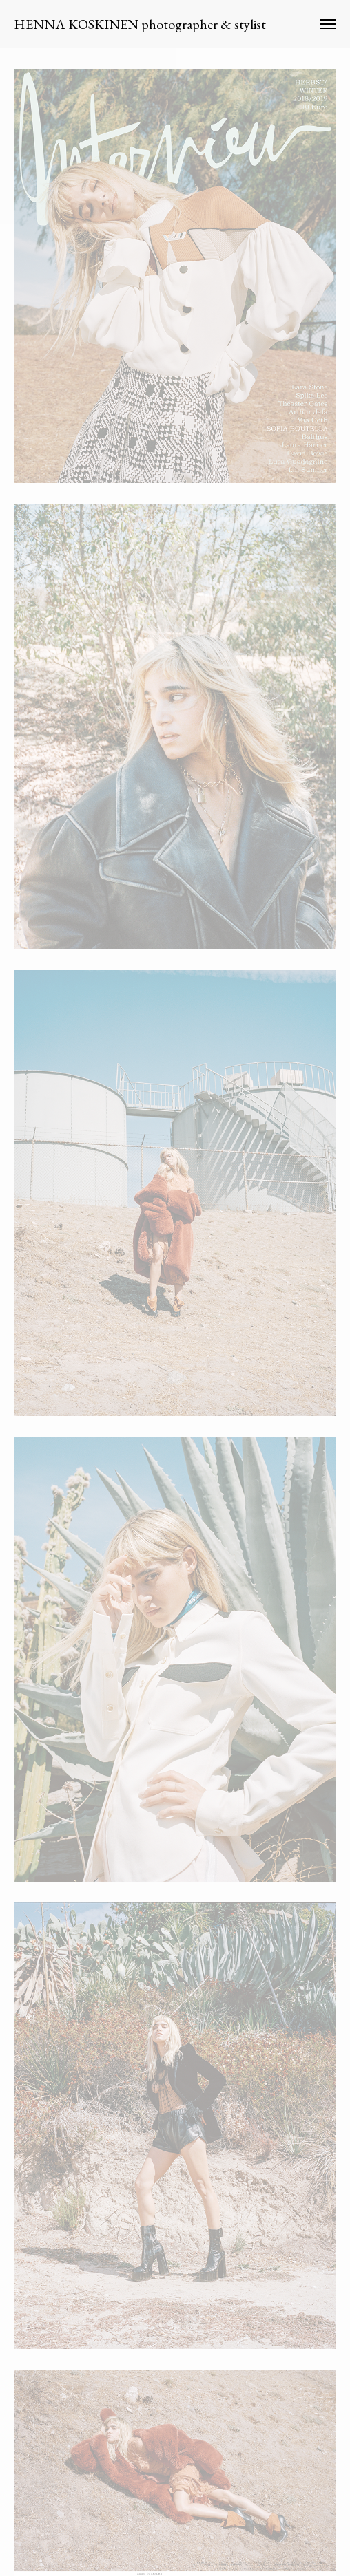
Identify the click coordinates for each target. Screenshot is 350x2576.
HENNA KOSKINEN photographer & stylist (140, 24)
